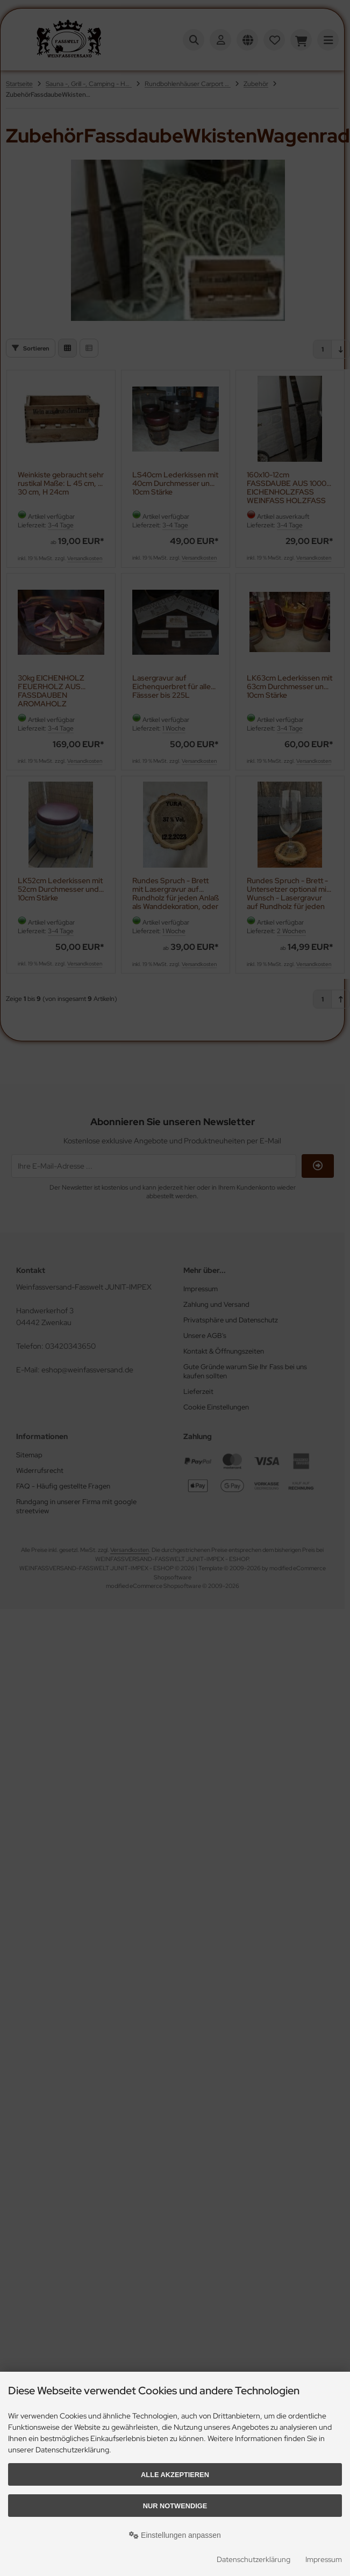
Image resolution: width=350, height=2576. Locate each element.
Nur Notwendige (175, 2506)
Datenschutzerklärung (253, 2559)
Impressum (323, 2559)
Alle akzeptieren (175, 2475)
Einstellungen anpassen (175, 2535)
